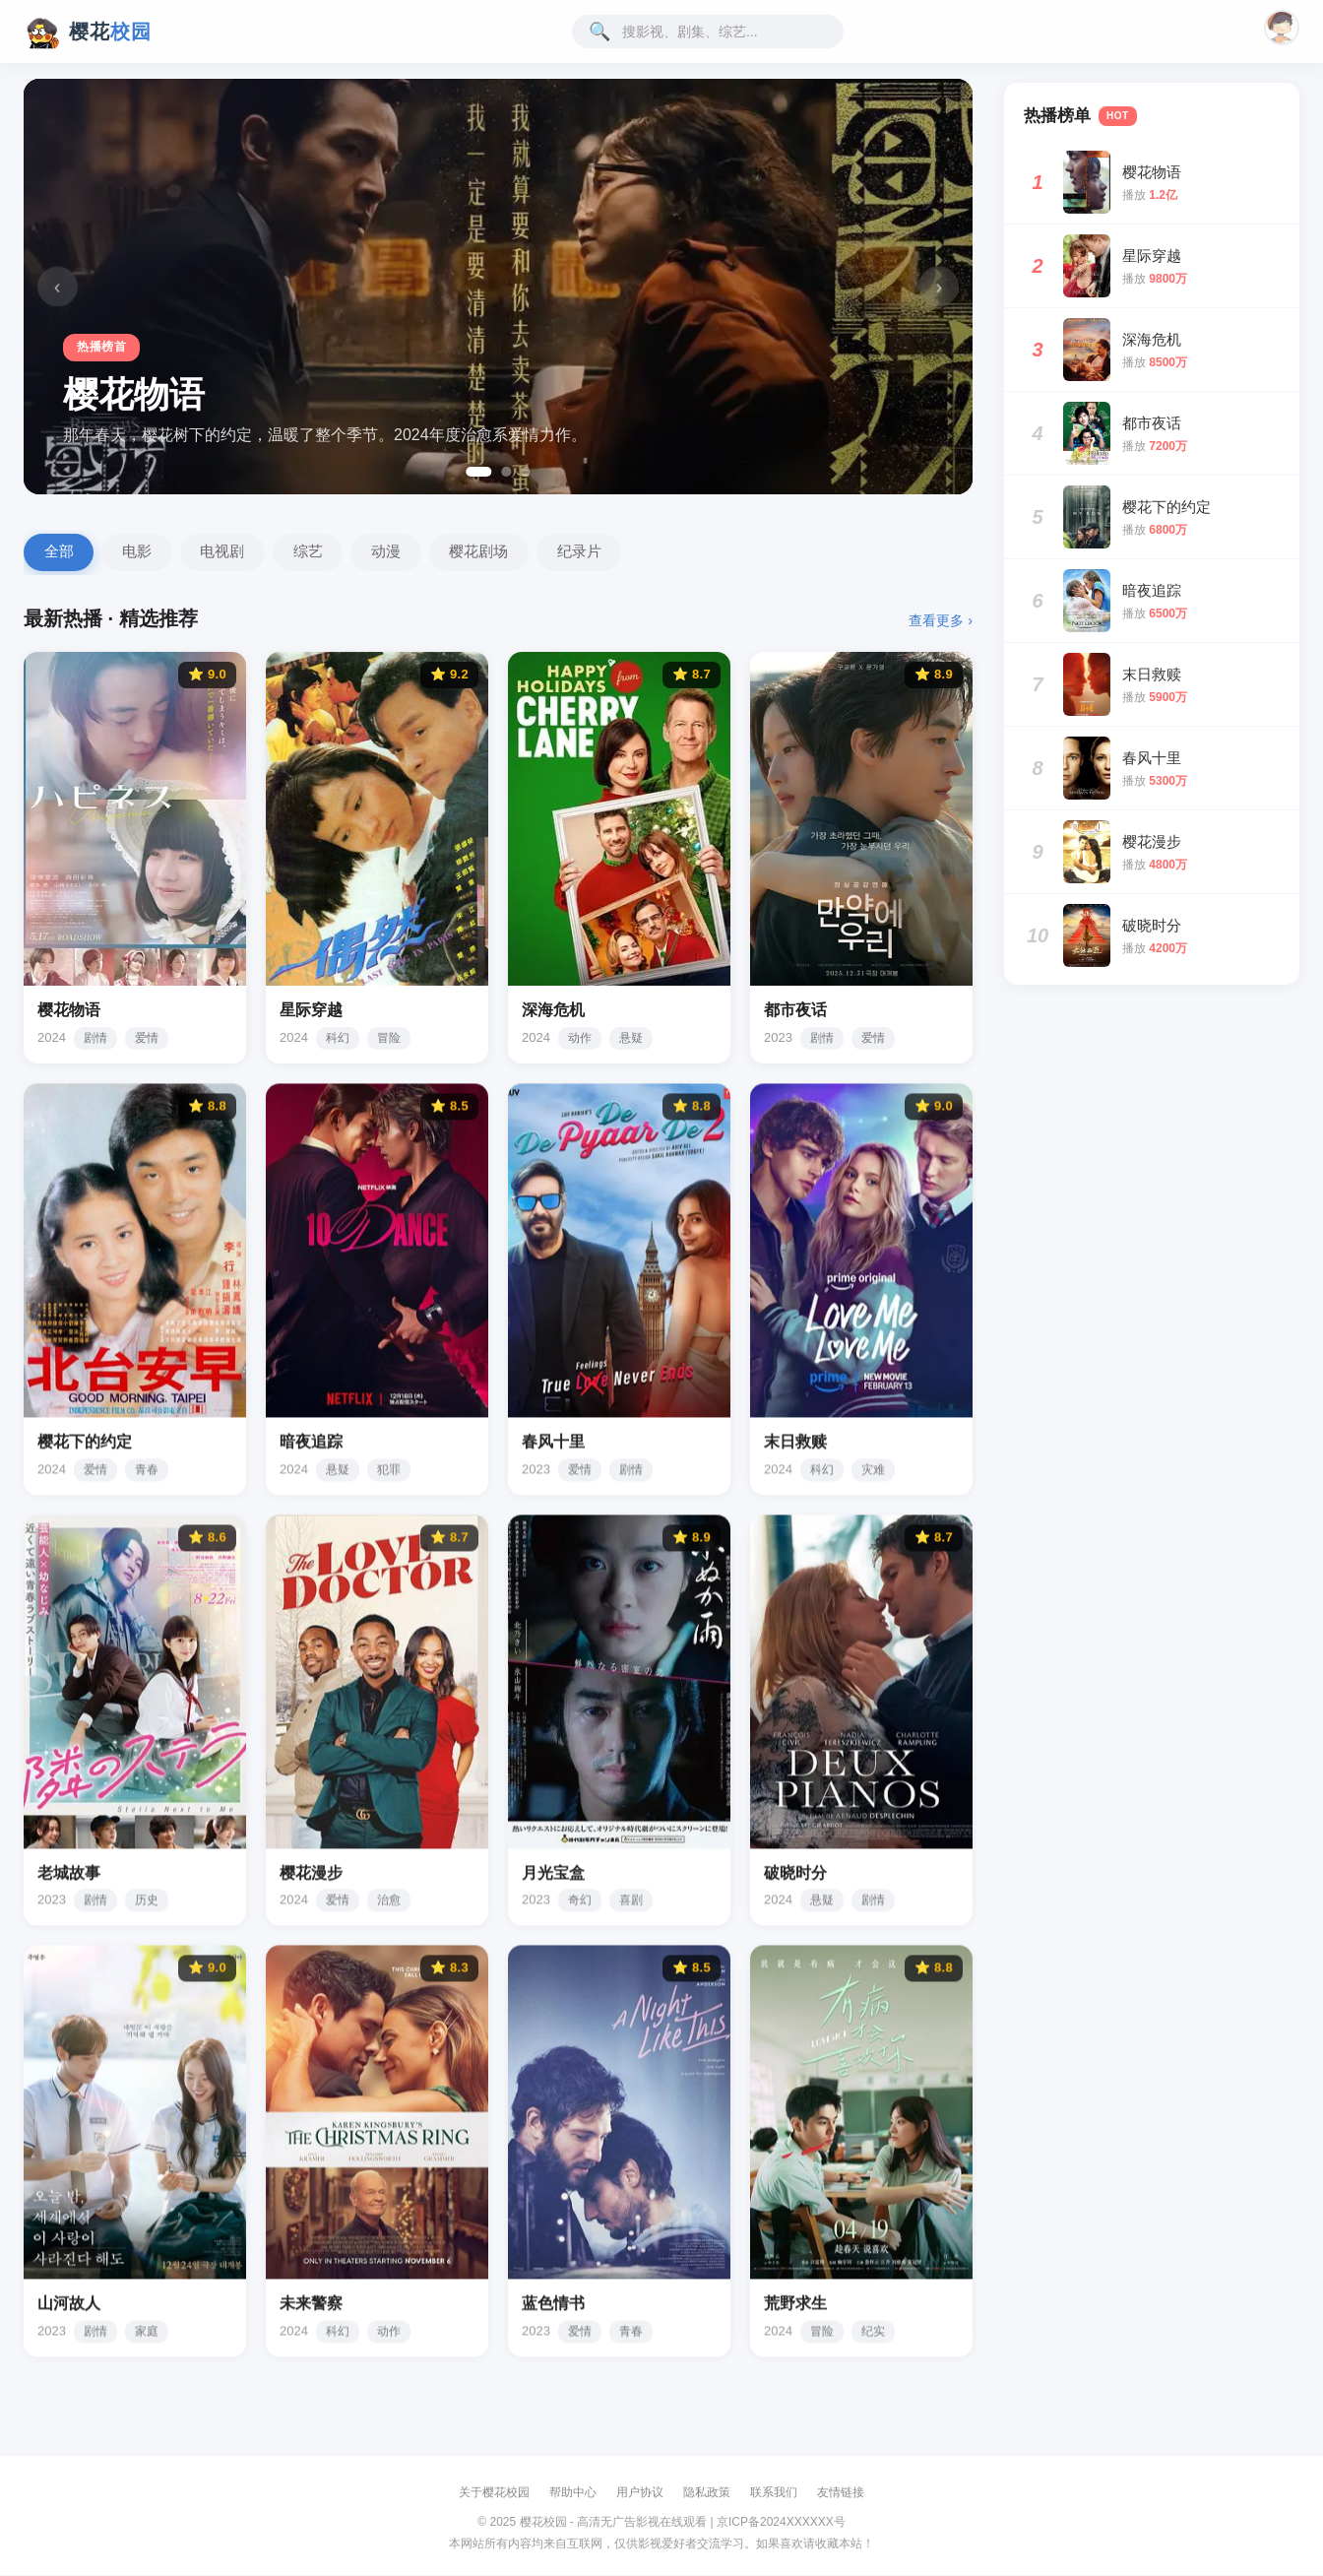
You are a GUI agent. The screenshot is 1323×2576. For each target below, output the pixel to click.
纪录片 (596, 553)
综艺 (317, 553)
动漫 (397, 553)
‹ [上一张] (60, 286)
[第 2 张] (507, 472)
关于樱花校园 (494, 2494)
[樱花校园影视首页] (88, 31)
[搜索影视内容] (719, 31)
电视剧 (229, 553)
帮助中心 (573, 2494)
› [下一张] (934, 286)
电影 (141, 553)
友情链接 (840, 2494)
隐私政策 (706, 2494)
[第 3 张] (527, 472)
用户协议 (639, 2494)
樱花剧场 (493, 553)
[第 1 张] (478, 472)
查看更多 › (941, 622)
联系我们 (773, 2494)
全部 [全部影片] (60, 553)
